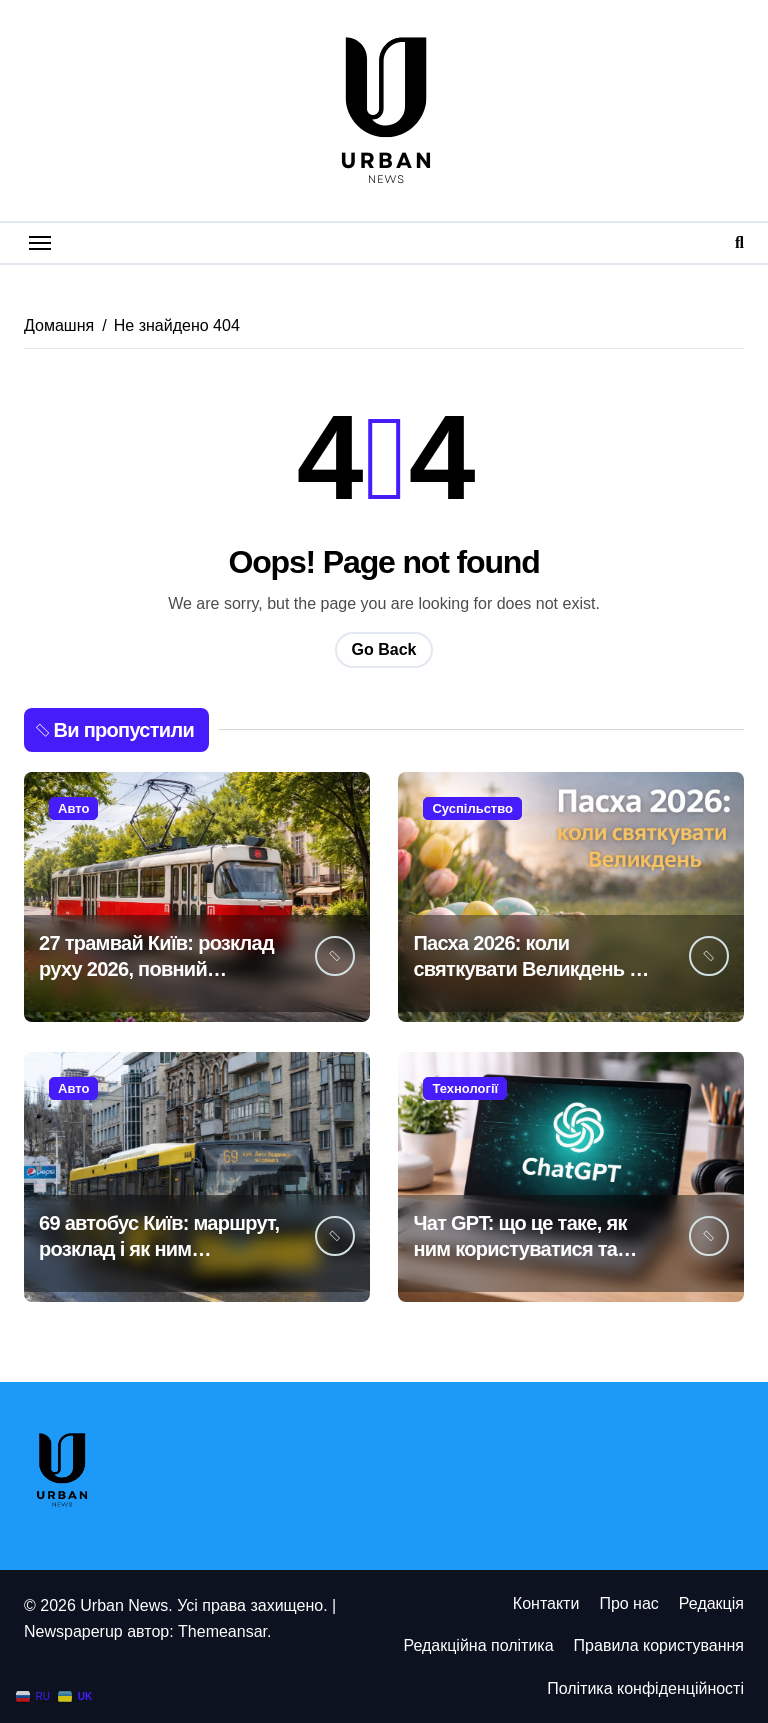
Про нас (628, 1603)
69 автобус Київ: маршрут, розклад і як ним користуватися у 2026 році (161, 1249)
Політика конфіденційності (645, 1688)
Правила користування (659, 1645)
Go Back (384, 649)
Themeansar (222, 1631)
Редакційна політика (478, 1645)
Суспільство (472, 808)
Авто (73, 808)
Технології (465, 1088)
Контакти (546, 1603)
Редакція (711, 1603)
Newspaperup (73, 1631)
